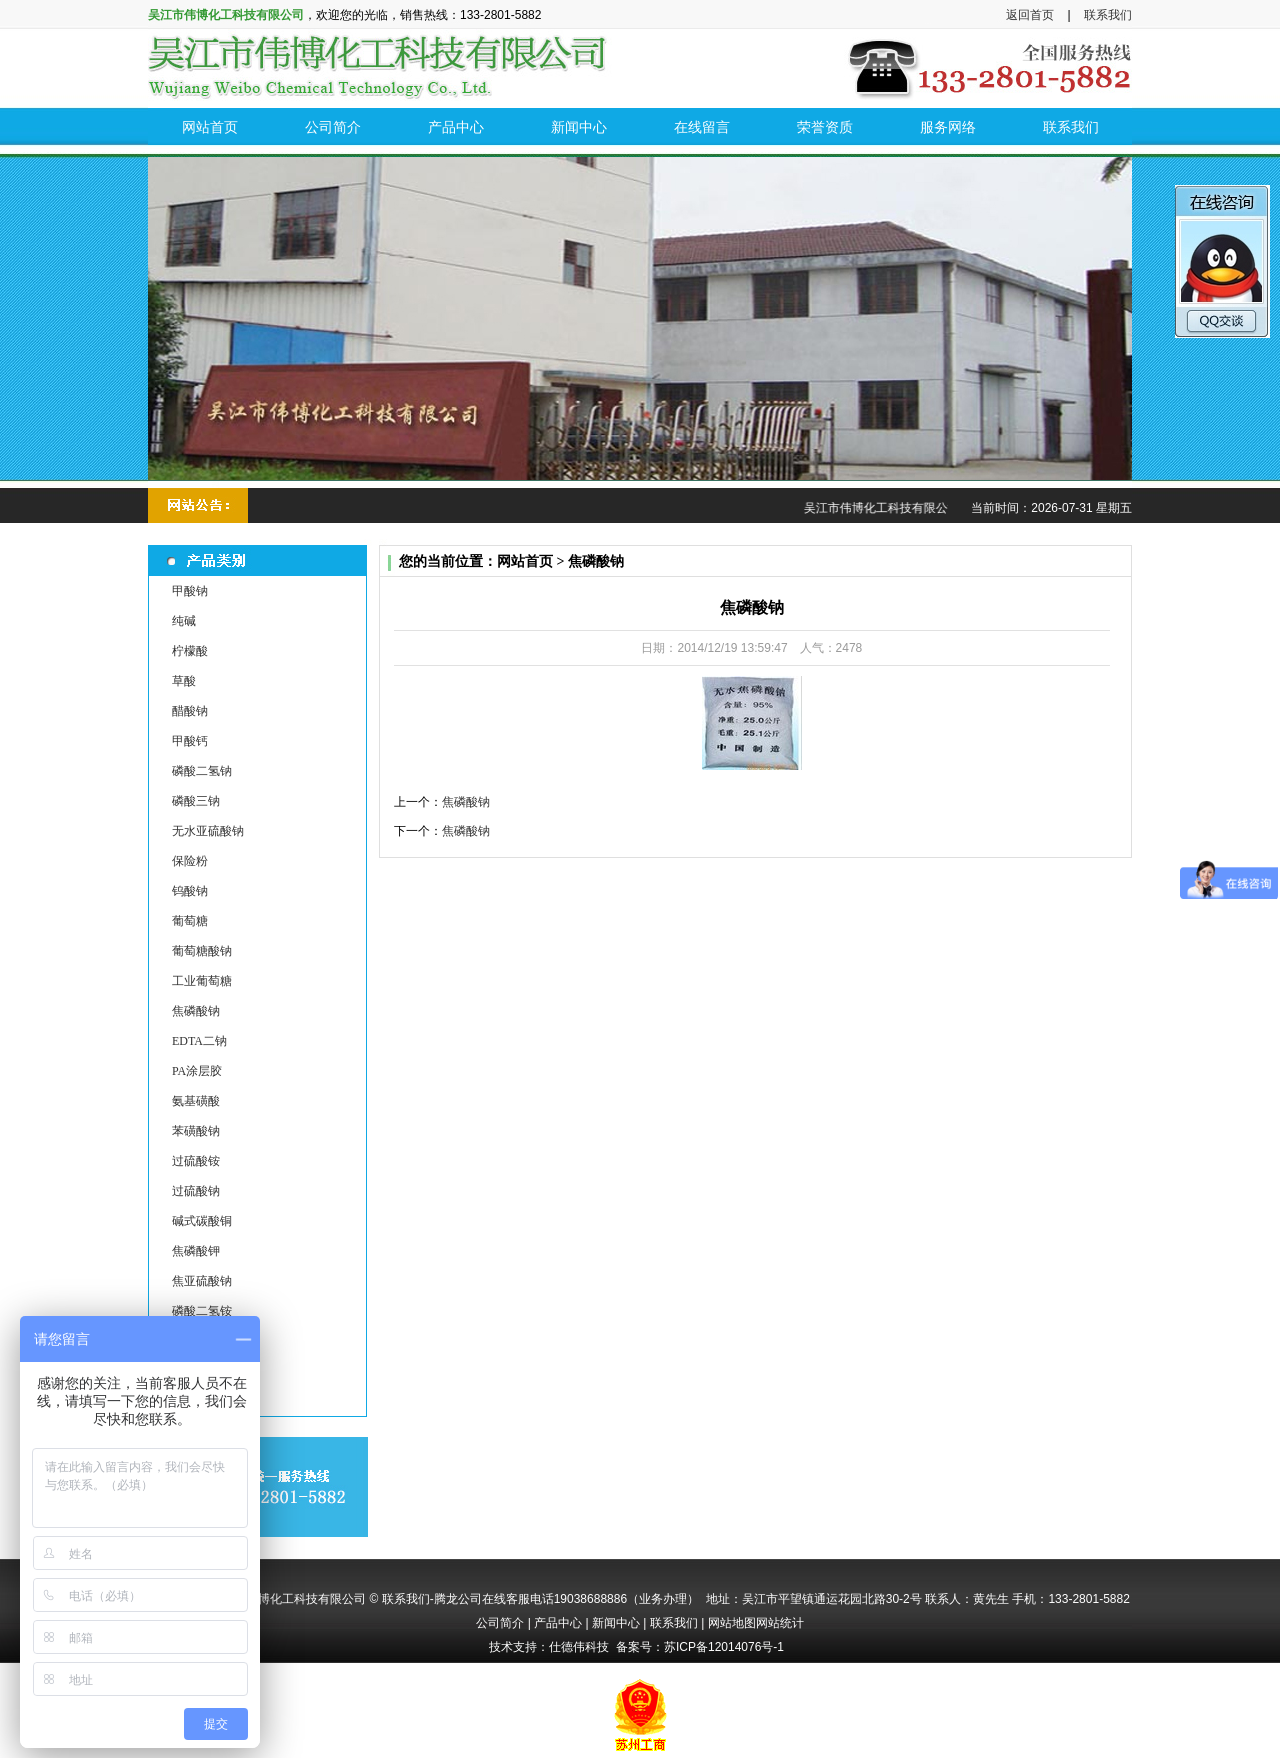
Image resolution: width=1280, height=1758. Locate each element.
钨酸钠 (190, 891)
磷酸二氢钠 (202, 771)
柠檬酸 (190, 651)
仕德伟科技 (579, 1647)
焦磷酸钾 (196, 1251)
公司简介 (500, 1623)
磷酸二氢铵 (202, 1311)
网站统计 (780, 1623)
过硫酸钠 (196, 1191)
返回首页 (1030, 15)
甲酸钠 (190, 591)
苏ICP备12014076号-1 (724, 1647)
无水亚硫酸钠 (208, 831)
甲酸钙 (190, 741)
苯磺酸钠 (196, 1131)
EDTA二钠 (199, 1041)
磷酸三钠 (196, 801)
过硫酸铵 (196, 1161)
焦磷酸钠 (196, 1011)
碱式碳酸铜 (202, 1221)
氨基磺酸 (196, 1101)
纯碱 (184, 621)
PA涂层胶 (197, 1071)
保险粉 (190, 861)
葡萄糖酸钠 (202, 951)
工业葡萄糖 (202, 981)
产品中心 (558, 1623)
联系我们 (1108, 15)
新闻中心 (616, 1623)
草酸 (184, 681)
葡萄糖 (190, 921)
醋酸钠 (190, 711)
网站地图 (732, 1623)
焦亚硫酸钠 (202, 1281)
